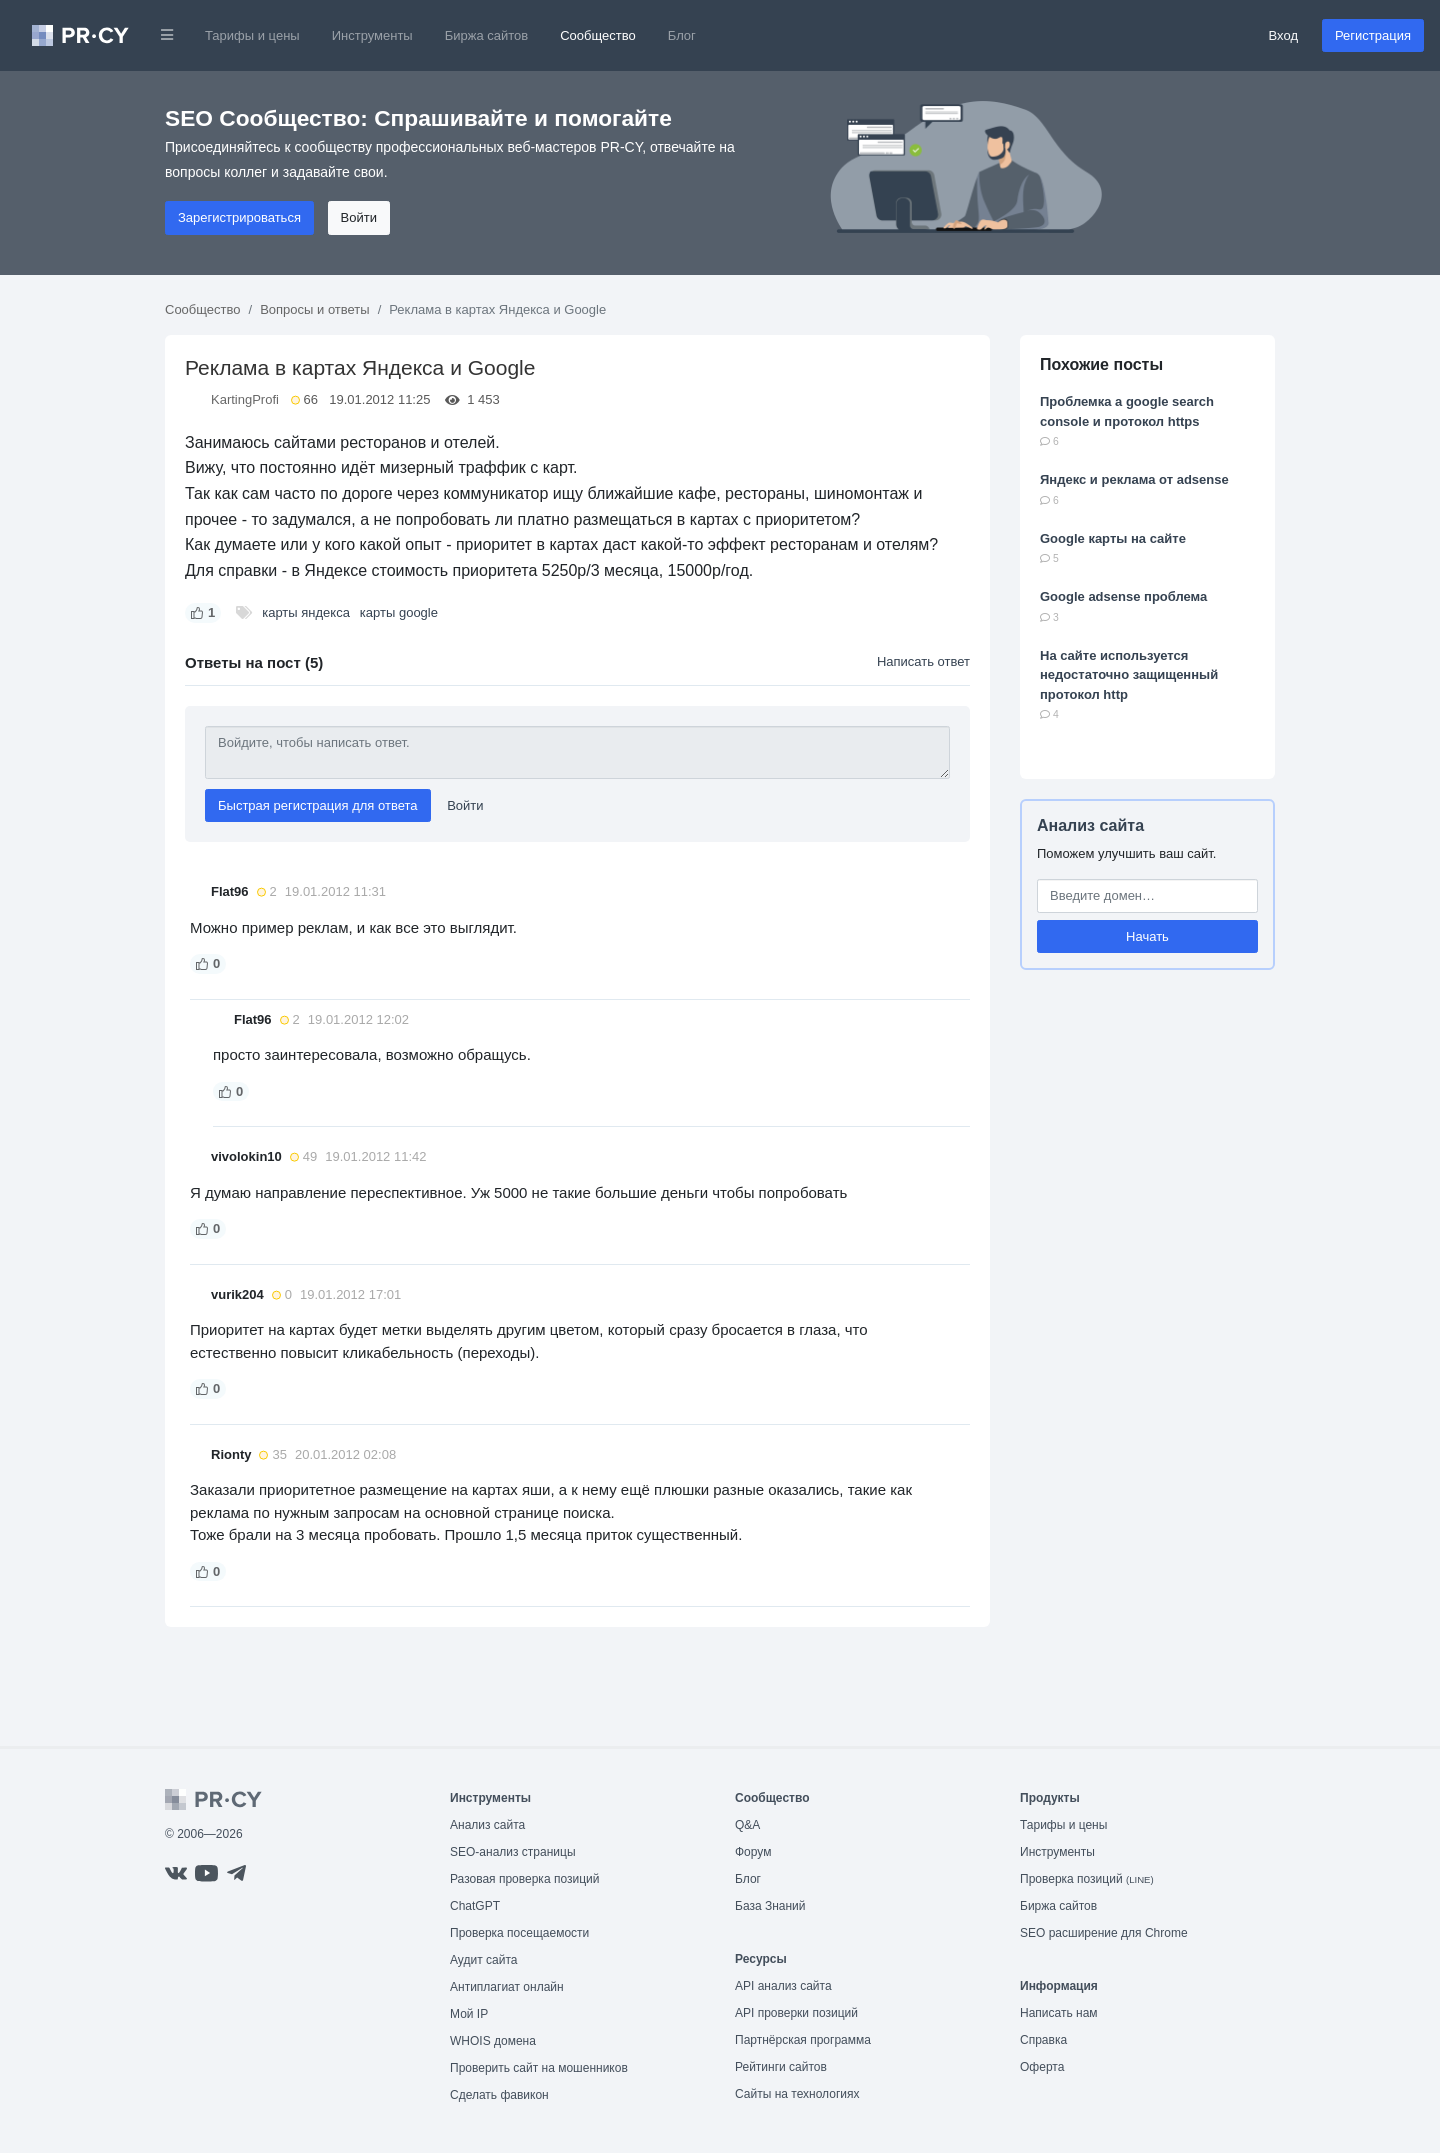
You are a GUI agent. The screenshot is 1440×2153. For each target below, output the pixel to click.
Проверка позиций (1087, 1879)
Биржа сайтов (487, 35)
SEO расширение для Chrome (1104, 1933)
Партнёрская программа (803, 2040)
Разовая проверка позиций (524, 1879)
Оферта (1042, 2067)
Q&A (747, 1825)
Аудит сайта (483, 1960)
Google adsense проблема (1123, 596)
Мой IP (469, 2014)
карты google (399, 612)
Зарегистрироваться (239, 217)
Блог (682, 35)
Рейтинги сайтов (781, 2067)
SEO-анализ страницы (513, 1852)
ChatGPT (475, 1906)
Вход (1283, 35)
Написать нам (1059, 2013)
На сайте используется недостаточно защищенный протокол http (1129, 675)
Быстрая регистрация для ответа (318, 805)
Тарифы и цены (252, 35)
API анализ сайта (783, 1986)
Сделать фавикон (499, 2095)
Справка (1043, 2040)
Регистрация (1373, 35)
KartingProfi (245, 399)
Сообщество (598, 35)
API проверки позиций (796, 2013)
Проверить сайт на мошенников (539, 2068)
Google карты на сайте (1113, 538)
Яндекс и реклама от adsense (1134, 479)
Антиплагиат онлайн (507, 1987)
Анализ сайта (1090, 825)
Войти (359, 217)
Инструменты (372, 35)
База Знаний (770, 1906)
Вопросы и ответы (314, 309)
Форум (753, 1852)
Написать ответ (923, 661)
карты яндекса (306, 612)
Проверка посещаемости (519, 1933)
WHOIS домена (493, 2041)
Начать (1147, 936)
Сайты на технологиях (797, 2094)
